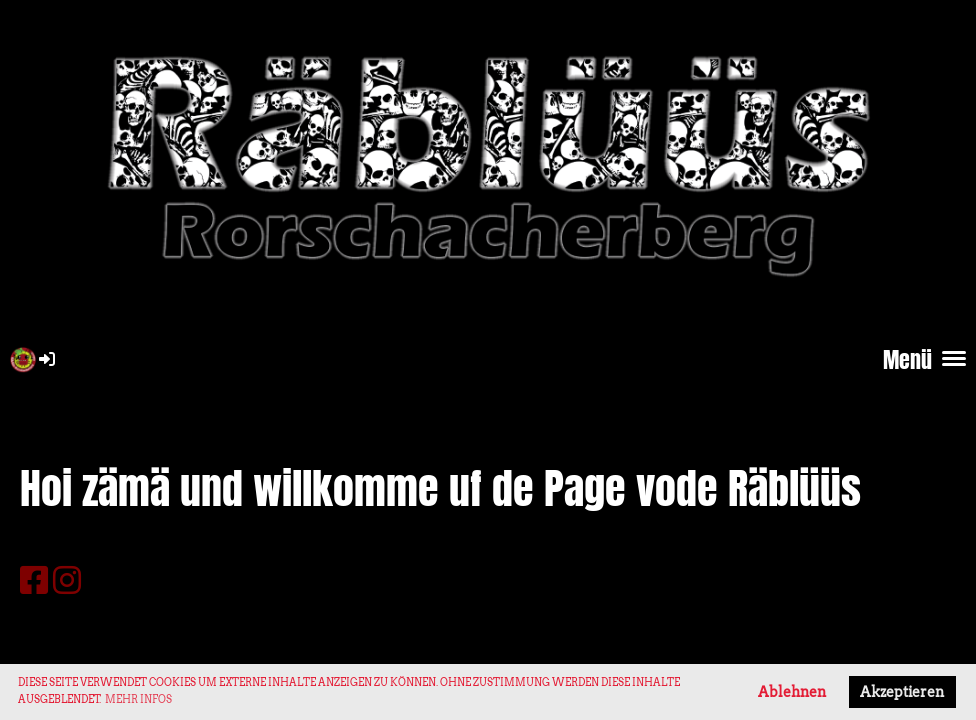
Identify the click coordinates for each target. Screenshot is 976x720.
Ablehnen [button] (792, 692)
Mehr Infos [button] (138, 699)
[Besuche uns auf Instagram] (67, 580)
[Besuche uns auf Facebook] (34, 580)
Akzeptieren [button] (902, 692)
